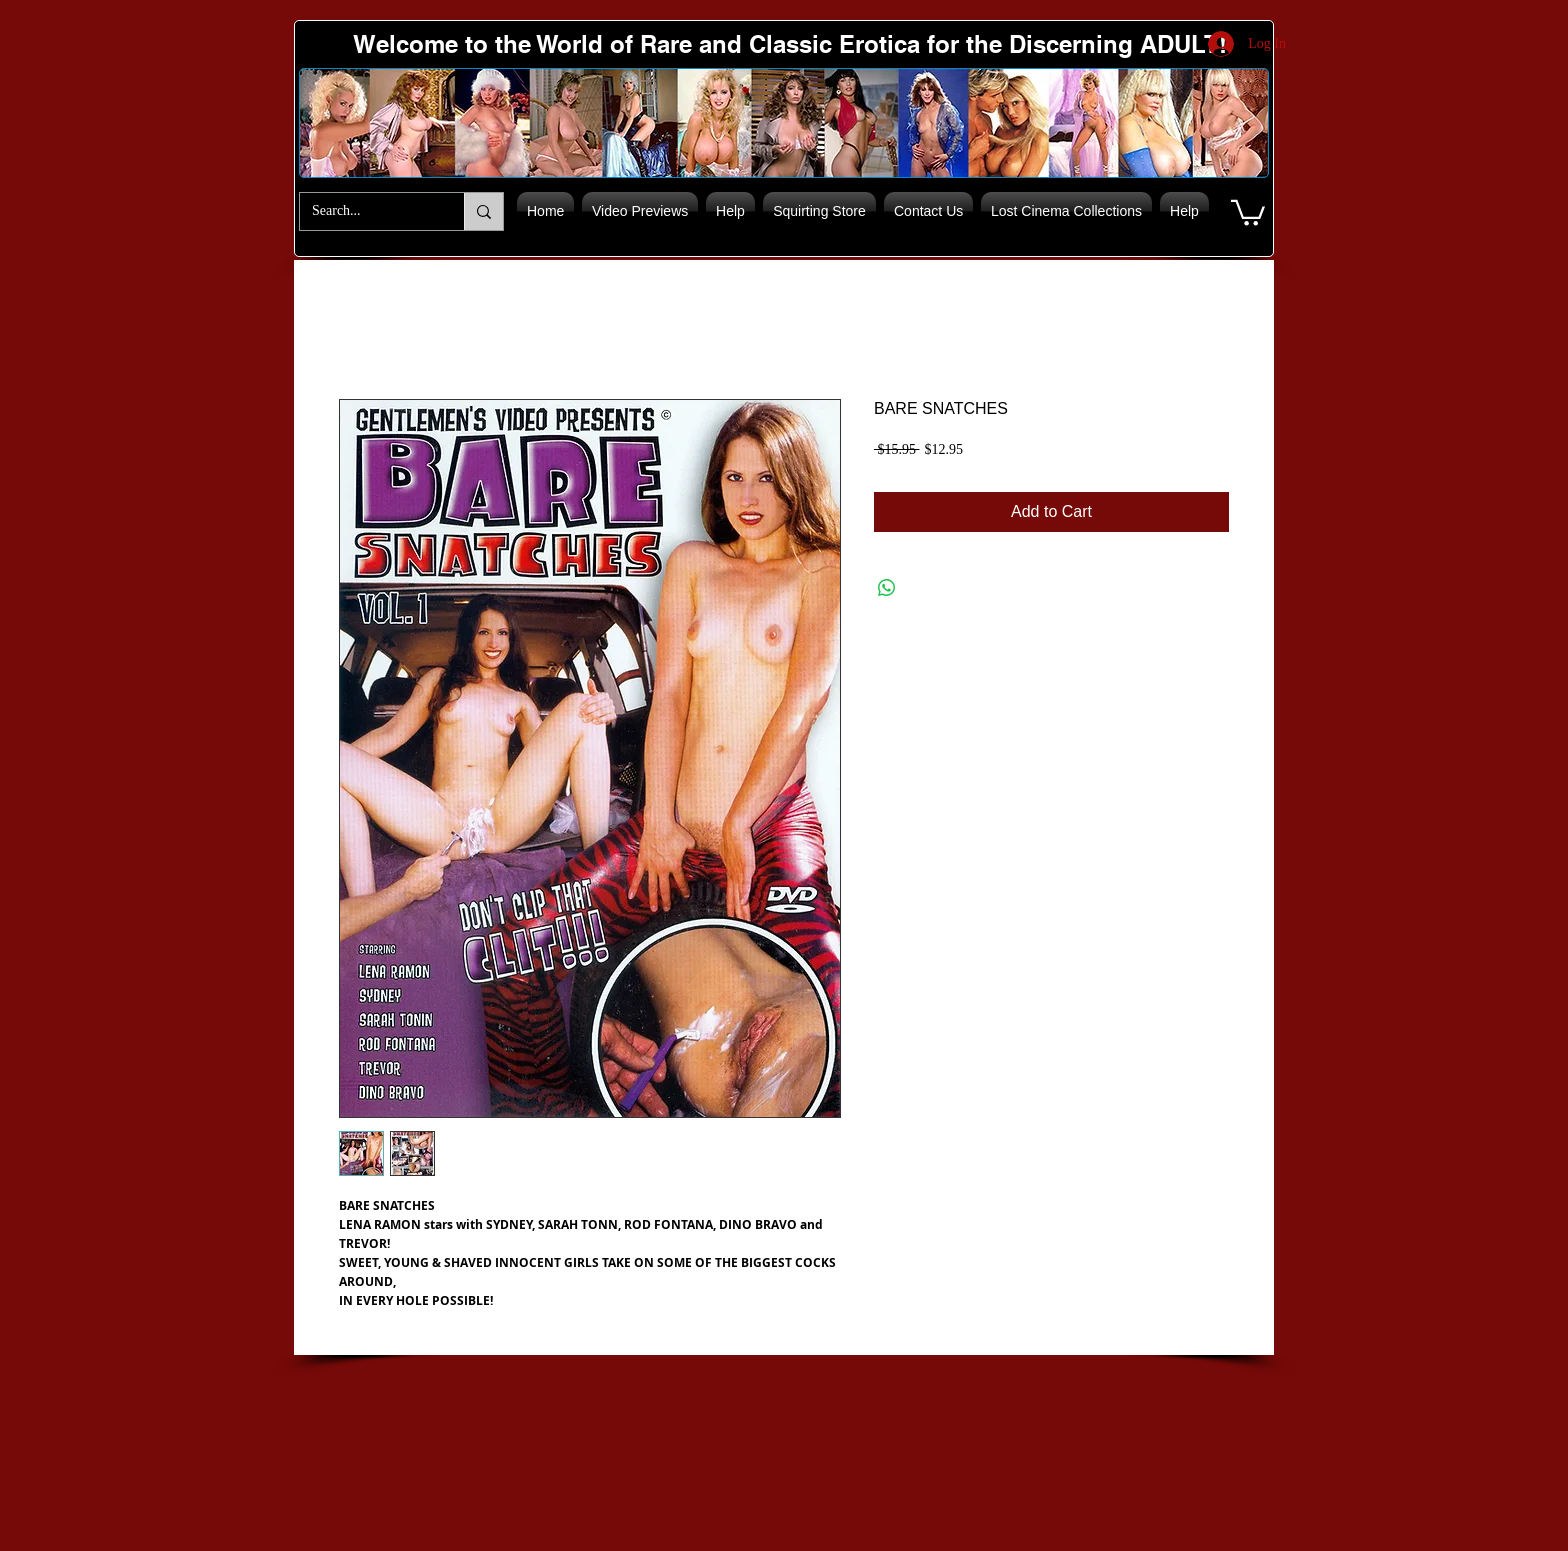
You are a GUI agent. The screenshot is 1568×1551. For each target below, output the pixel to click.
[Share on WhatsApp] (887, 588)
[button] (1248, 211)
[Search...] (367, 211)
